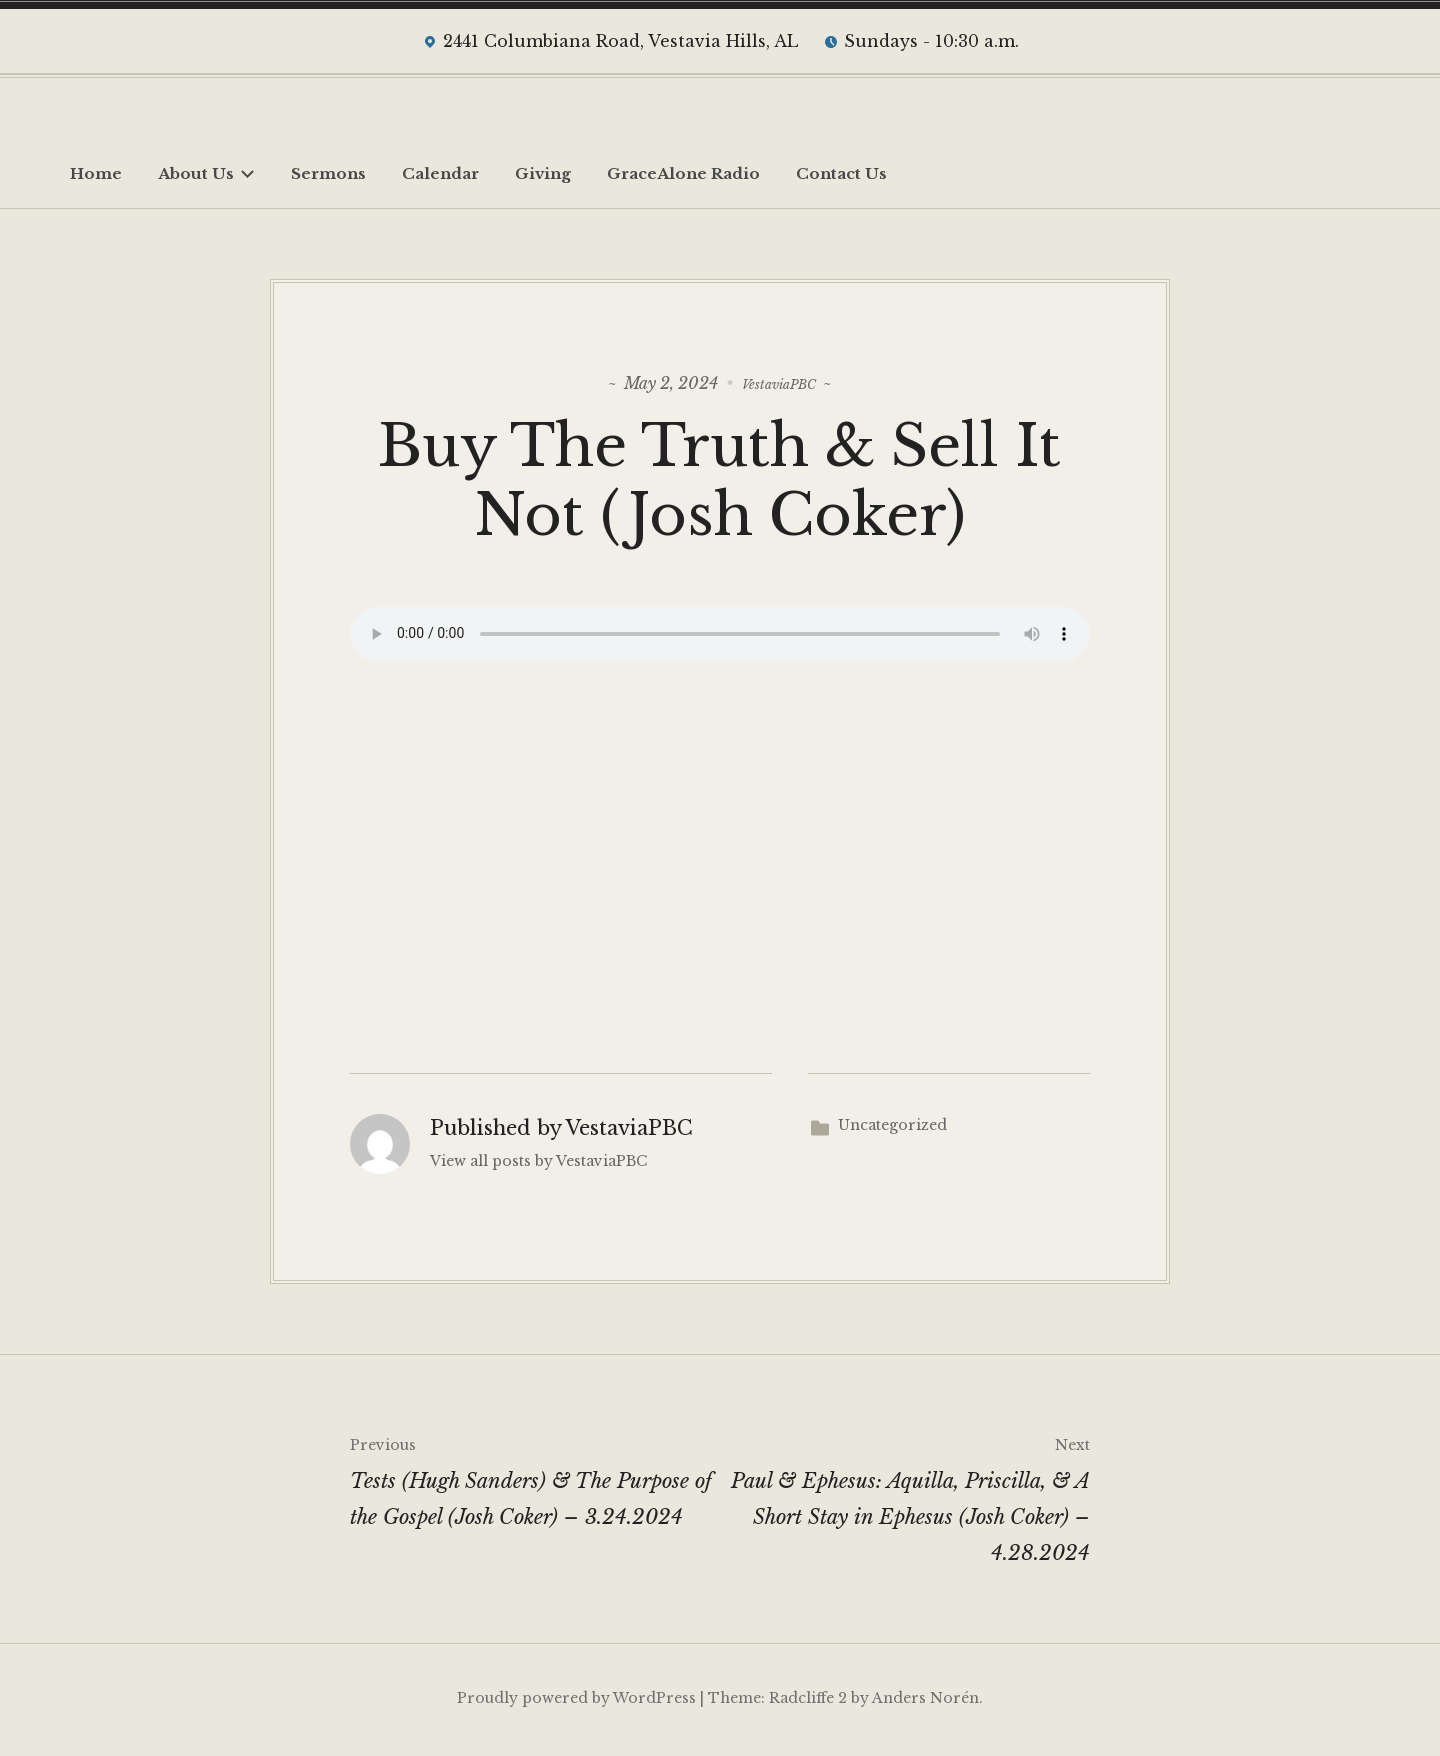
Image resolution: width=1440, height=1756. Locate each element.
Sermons (328, 173)
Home (96, 173)
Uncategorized (892, 1128)
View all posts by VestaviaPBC (538, 1165)
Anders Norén (925, 1701)
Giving (543, 173)
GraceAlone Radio (683, 173)
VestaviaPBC (779, 382)
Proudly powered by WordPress (576, 1701)
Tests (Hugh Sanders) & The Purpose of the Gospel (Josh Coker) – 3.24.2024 (535, 1481)
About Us (206, 173)
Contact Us (841, 173)
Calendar (440, 173)
